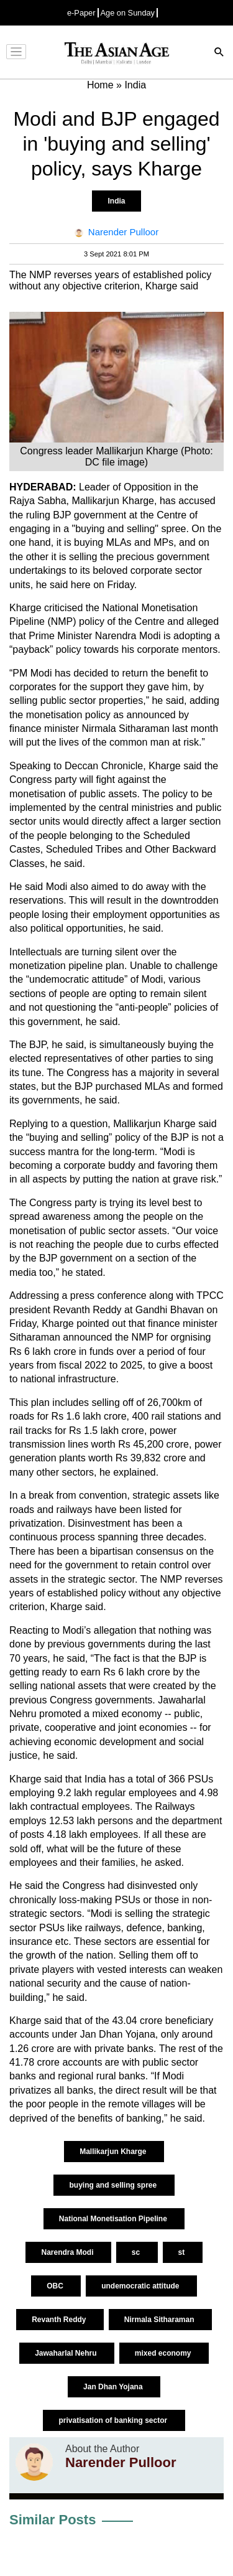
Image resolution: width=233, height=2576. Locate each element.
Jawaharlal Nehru (67, 2353)
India (116, 201)
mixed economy (164, 2353)
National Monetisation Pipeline (114, 2218)
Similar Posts (52, 2519)
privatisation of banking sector (113, 2420)
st (182, 2252)
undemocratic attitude (141, 2286)
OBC (56, 2286)
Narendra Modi (68, 2252)
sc (137, 2252)
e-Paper (81, 12)
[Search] (219, 53)
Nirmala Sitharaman (160, 2319)
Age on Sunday (128, 12)
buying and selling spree (113, 2185)
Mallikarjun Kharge (114, 2151)
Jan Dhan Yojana (114, 2386)
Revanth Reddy (60, 2319)
